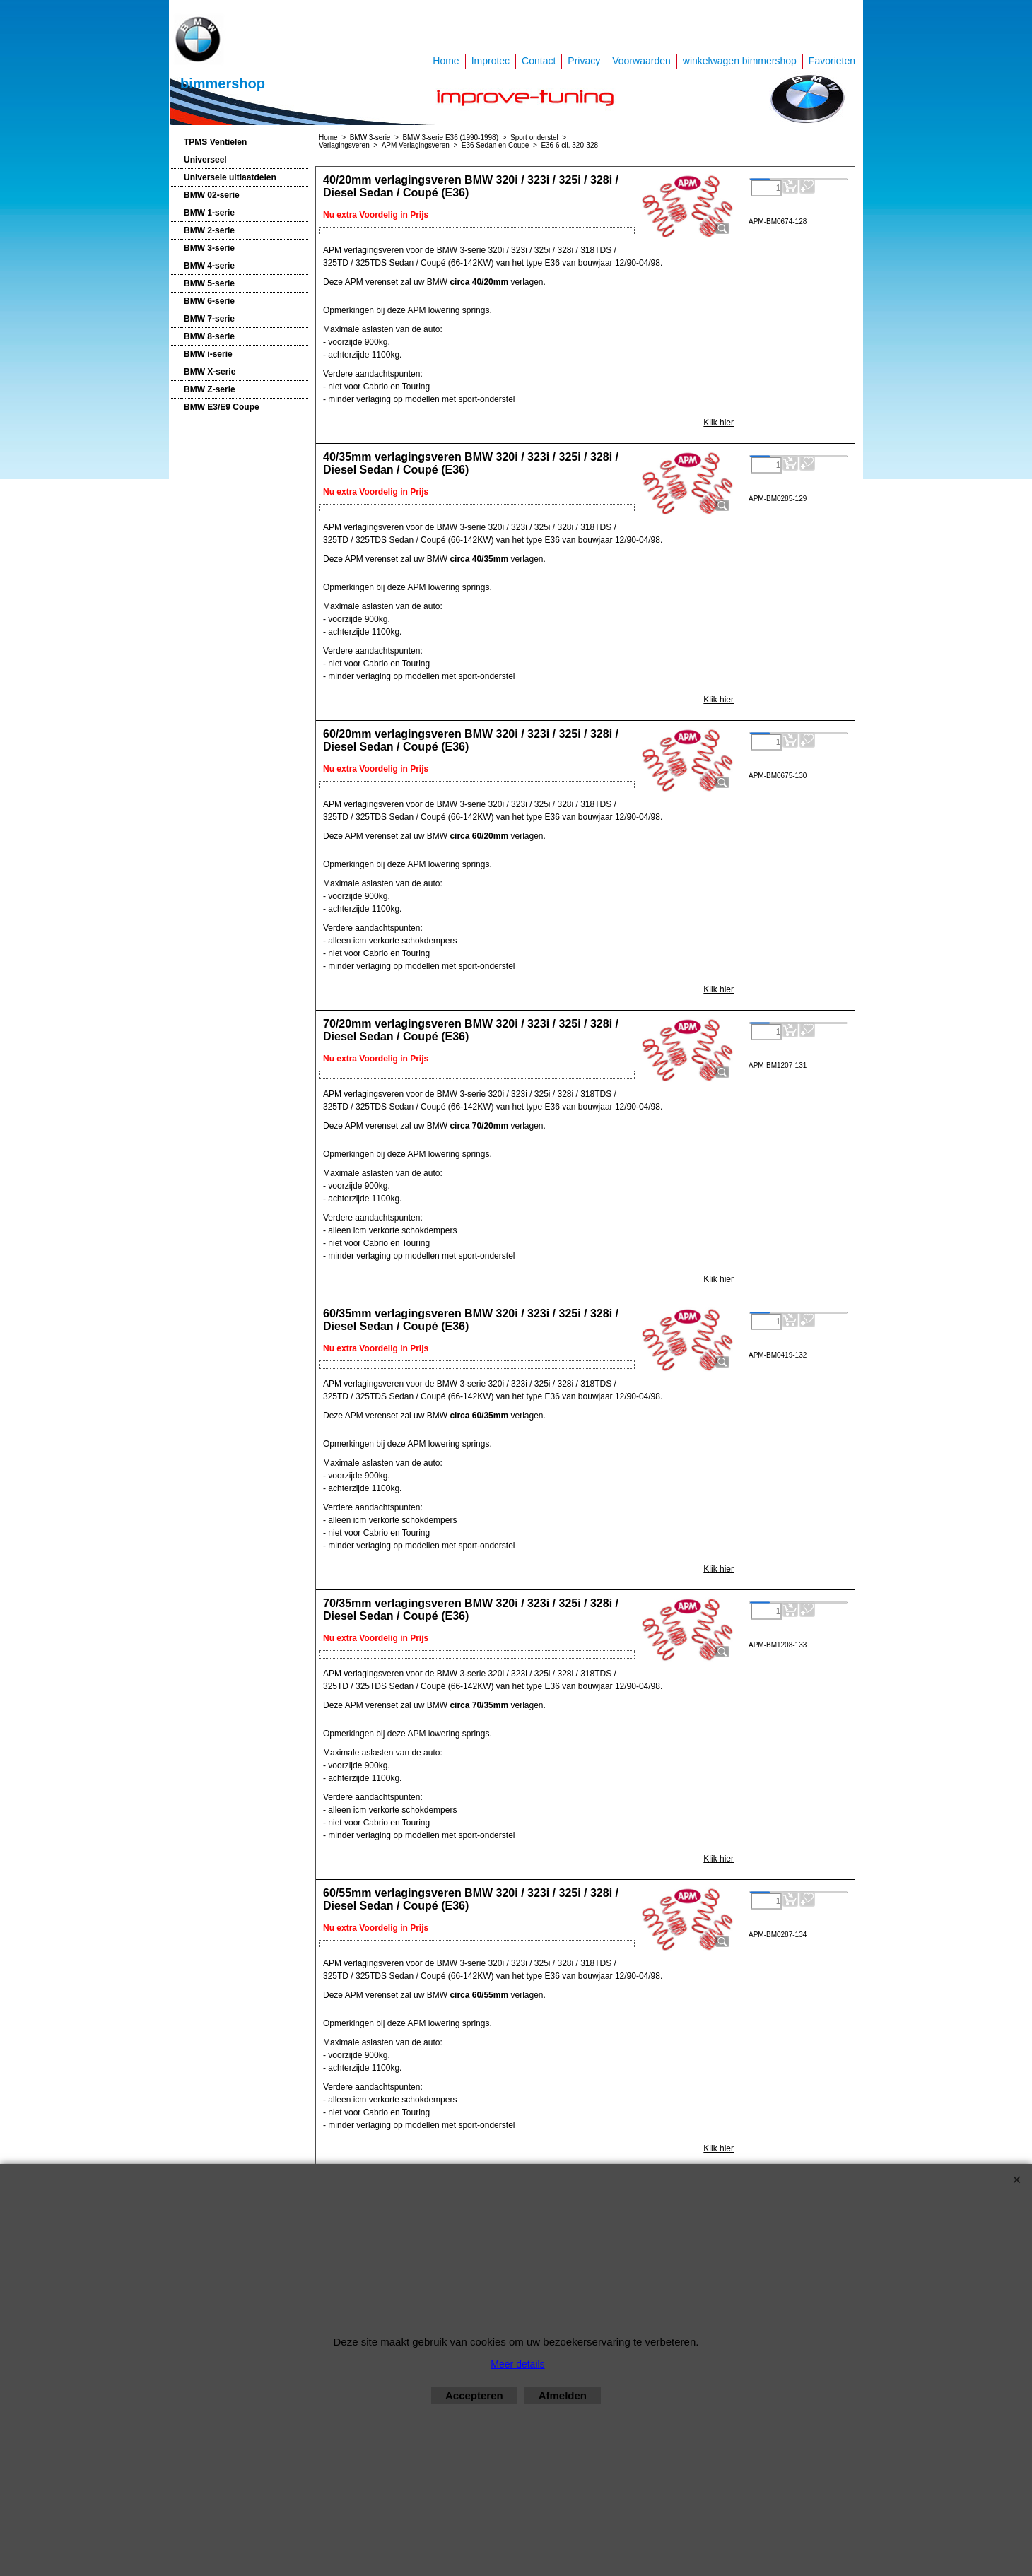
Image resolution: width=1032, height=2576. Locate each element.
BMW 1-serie (209, 213)
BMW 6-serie (209, 301)
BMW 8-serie (209, 336)
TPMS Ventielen (215, 142)
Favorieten (832, 60)
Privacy (584, 60)
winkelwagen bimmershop (740, 60)
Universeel (205, 160)
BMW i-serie (208, 354)
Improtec (490, 60)
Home (446, 60)
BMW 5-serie (209, 283)
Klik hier (718, 423)
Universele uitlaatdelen (230, 177)
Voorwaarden (641, 60)
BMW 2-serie (209, 230)
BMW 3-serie (209, 248)
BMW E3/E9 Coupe (221, 407)
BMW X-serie (209, 372)
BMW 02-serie (212, 195)
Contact (539, 60)
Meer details (517, 2364)
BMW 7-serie (209, 319)
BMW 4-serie (209, 266)
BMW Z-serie (209, 389)
